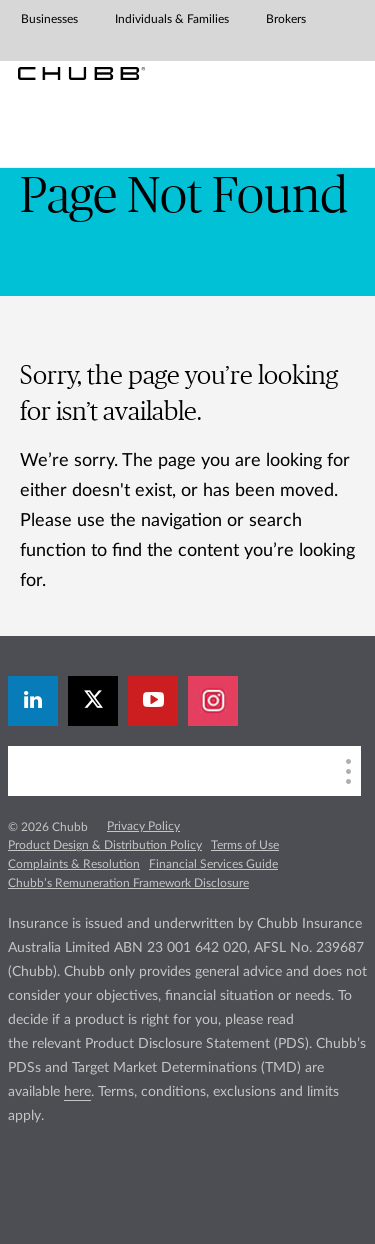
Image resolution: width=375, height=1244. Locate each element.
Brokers (286, 19)
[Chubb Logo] (81, 73)
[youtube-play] (153, 701)
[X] (93, 701)
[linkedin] (33, 701)
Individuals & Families (172, 19)
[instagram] (213, 701)
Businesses (49, 19)
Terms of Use (245, 845)
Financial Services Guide (213, 864)
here (77, 1092)
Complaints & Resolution (74, 864)
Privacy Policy (143, 826)
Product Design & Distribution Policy (105, 845)
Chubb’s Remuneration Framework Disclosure (128, 883)
